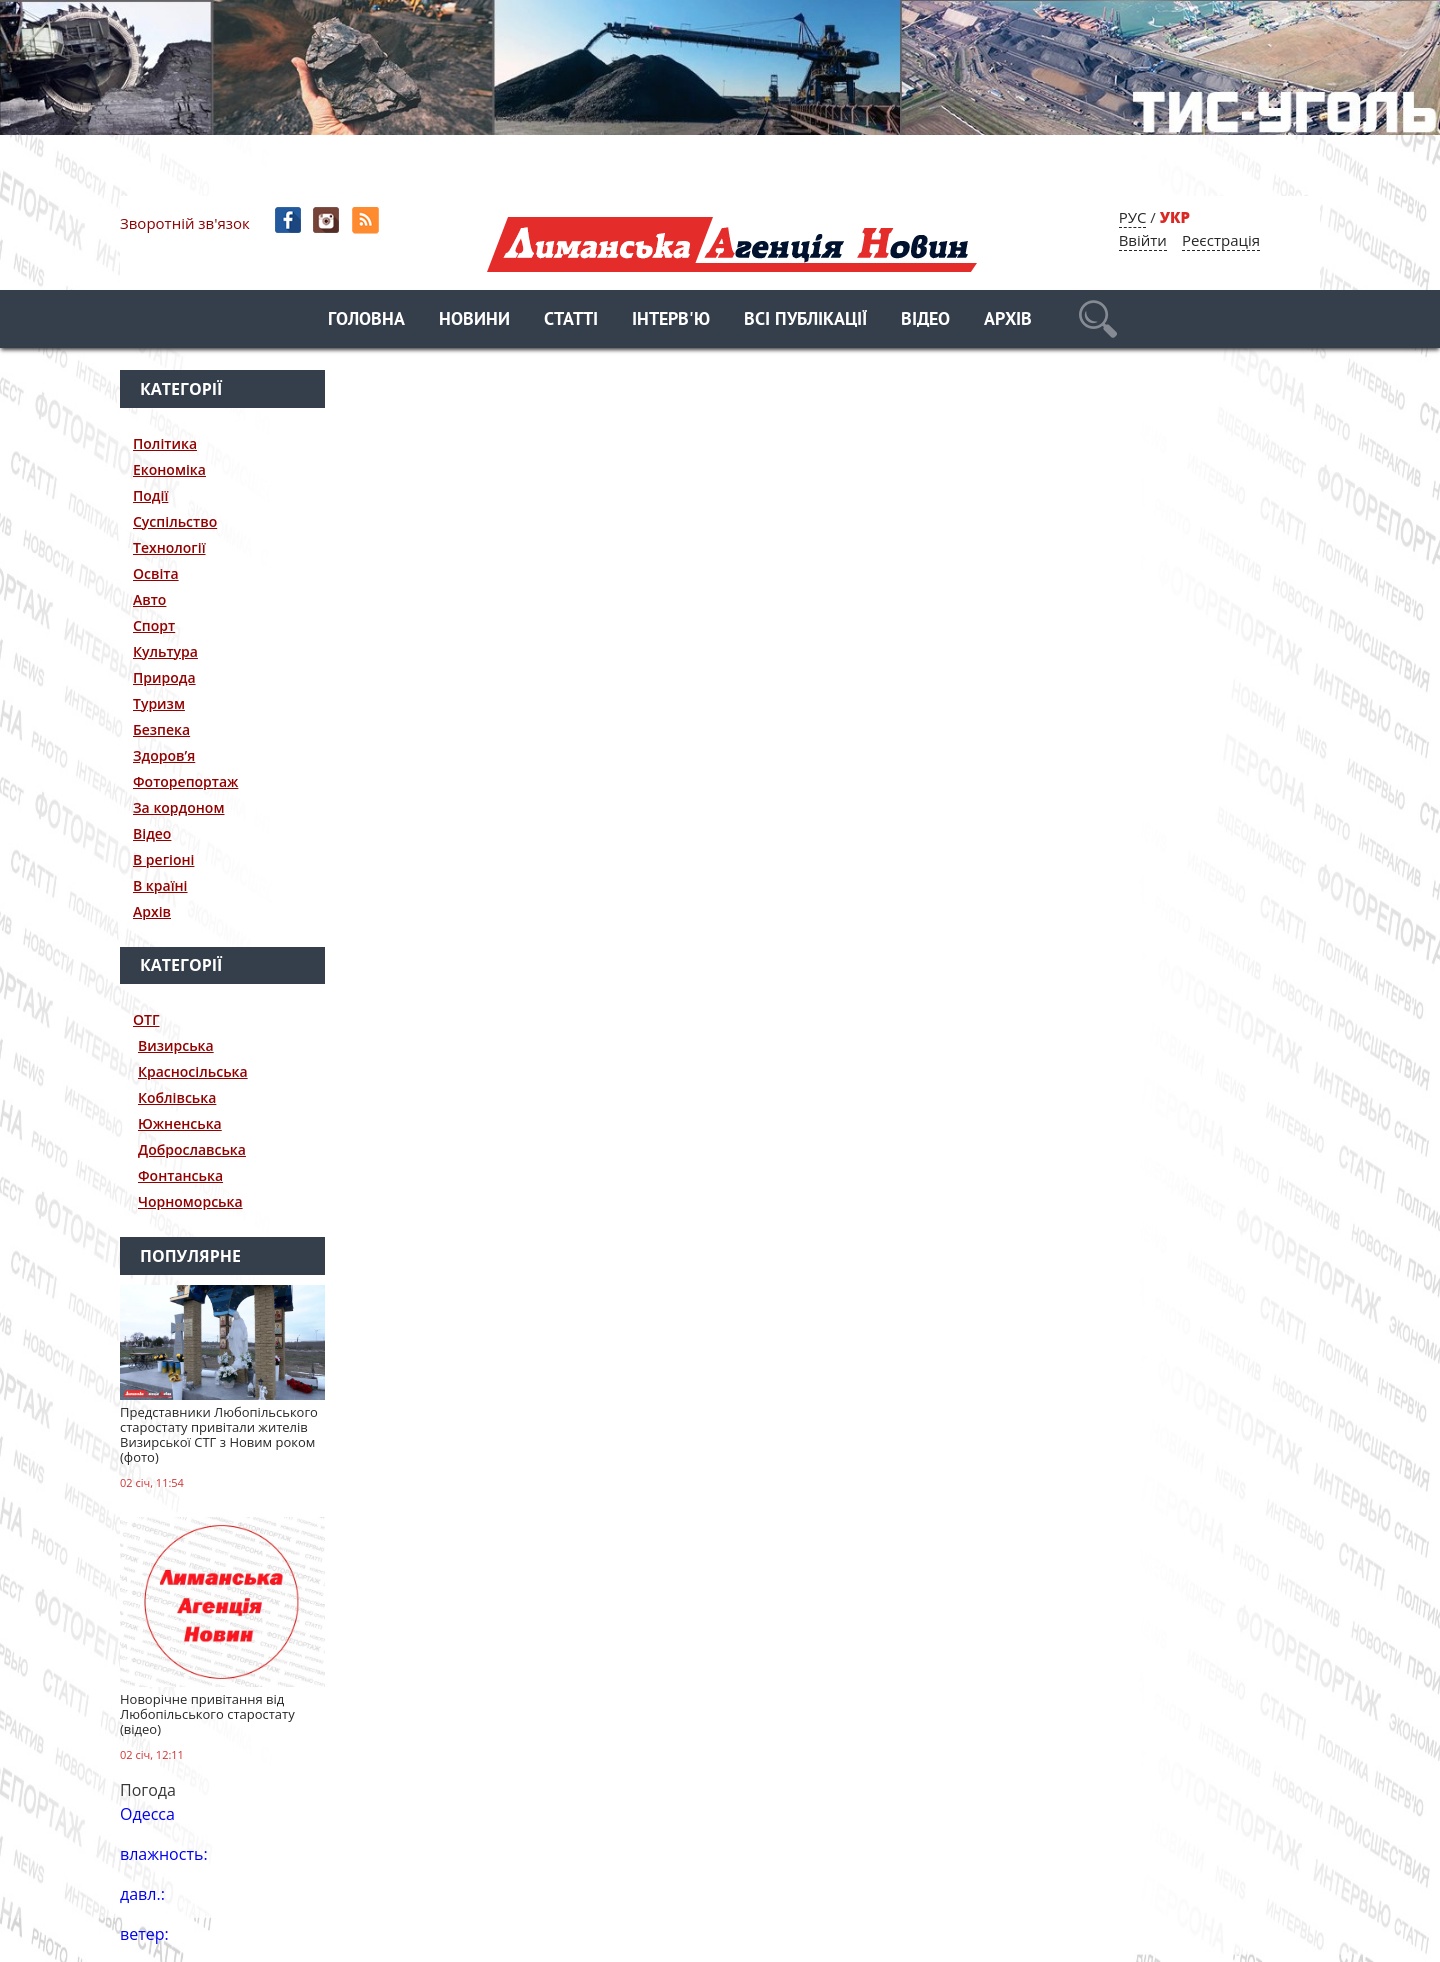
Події (150, 495)
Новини (474, 320)
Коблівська (177, 1097)
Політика (165, 443)
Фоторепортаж (185, 781)
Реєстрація (1221, 240)
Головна (366, 320)
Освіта (156, 573)
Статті (571, 320)
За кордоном (178, 807)
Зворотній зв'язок (185, 223)
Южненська (180, 1123)
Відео (925, 320)
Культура (165, 651)
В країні (160, 885)
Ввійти (1143, 240)
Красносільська (193, 1071)
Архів (1008, 320)
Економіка (169, 469)
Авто (149, 599)
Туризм (159, 703)
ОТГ (146, 1019)
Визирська (176, 1045)
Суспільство (175, 521)
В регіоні (163, 859)
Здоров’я (164, 755)
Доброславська (192, 1149)
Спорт (154, 625)
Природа (164, 677)
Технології (169, 547)
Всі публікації (805, 320)
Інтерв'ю (671, 320)
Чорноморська (190, 1201)
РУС (1133, 217)
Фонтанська (180, 1175)
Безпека (161, 729)
